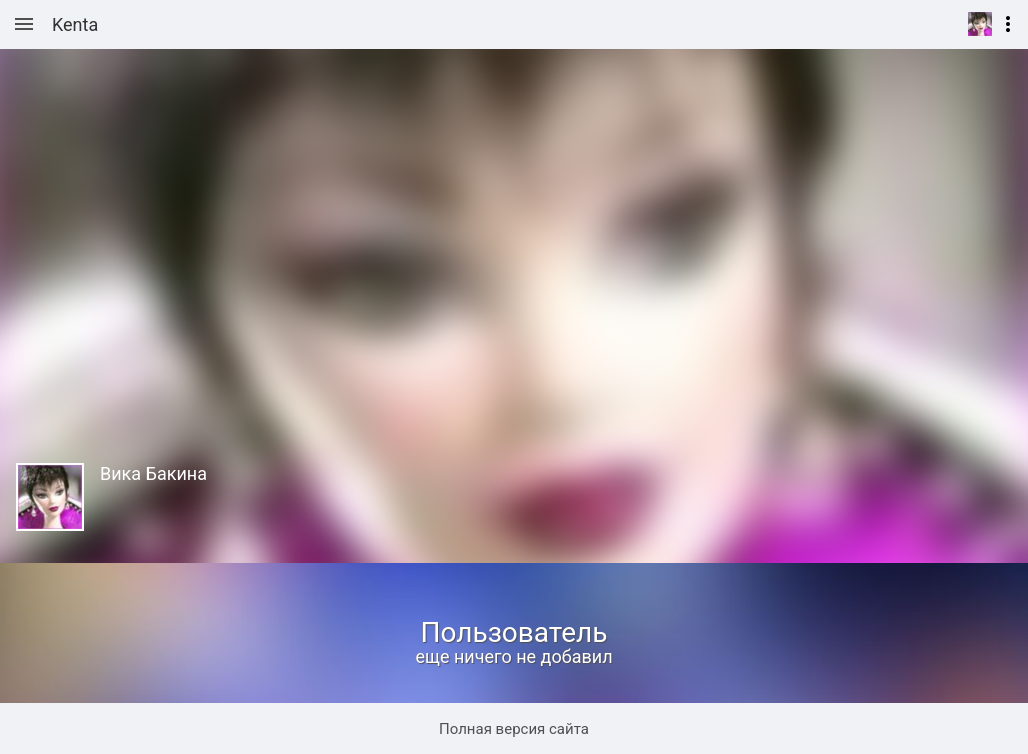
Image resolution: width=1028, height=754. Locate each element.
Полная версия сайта (514, 729)
